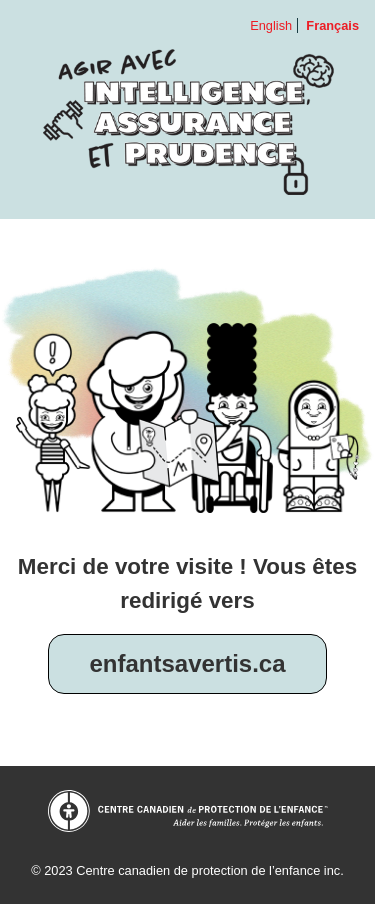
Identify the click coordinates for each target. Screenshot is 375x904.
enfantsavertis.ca (187, 663)
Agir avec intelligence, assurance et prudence (187, 121)
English (271, 25)
